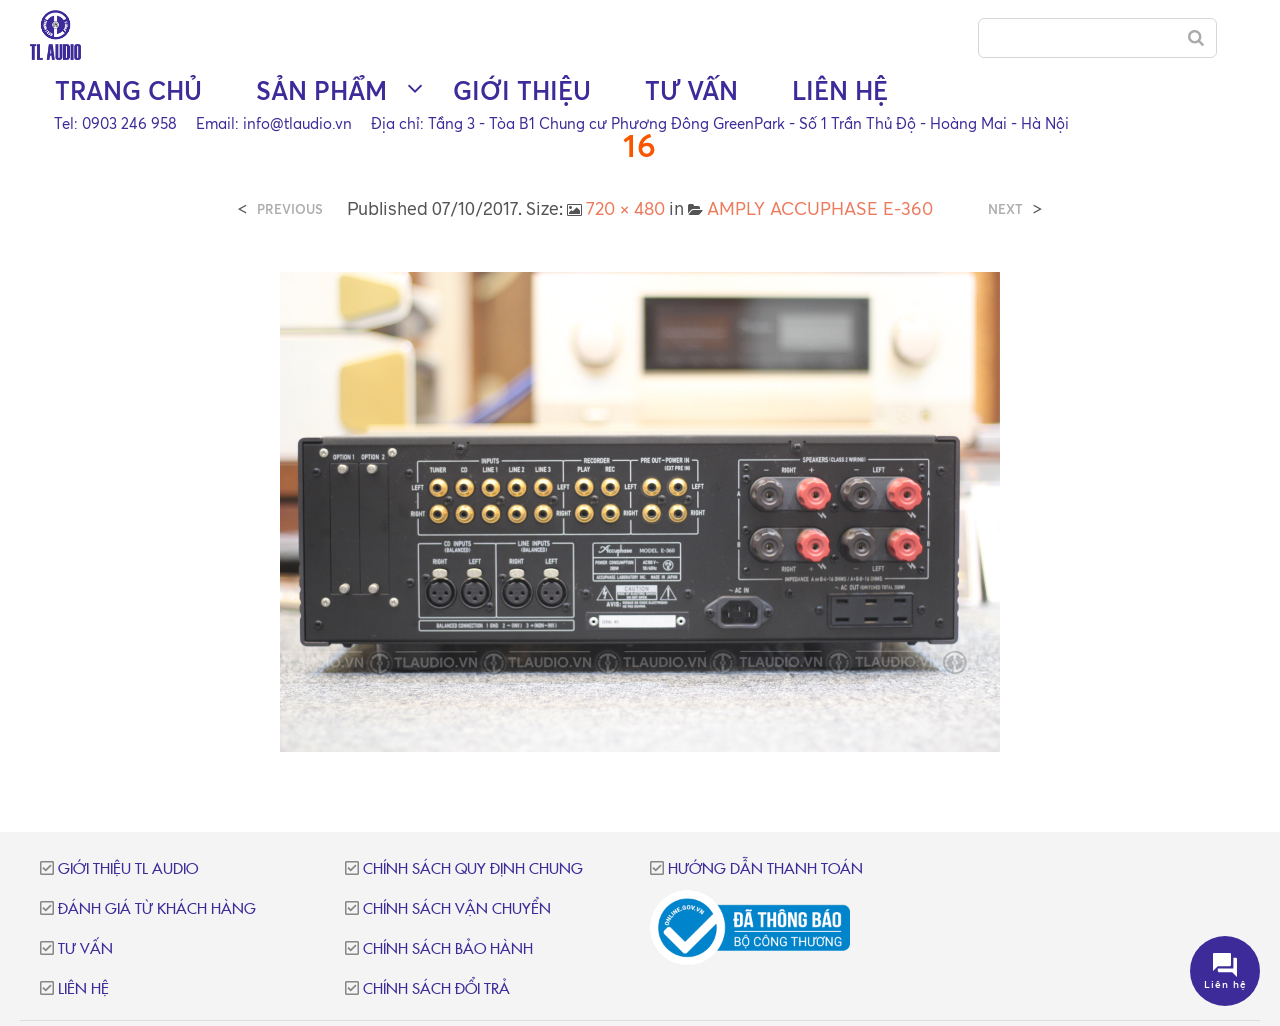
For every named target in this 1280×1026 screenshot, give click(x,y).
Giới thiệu (522, 90)
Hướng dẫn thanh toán (765, 869)
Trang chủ (128, 90)
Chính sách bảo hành (448, 949)
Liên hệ (840, 90)
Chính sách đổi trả (436, 989)
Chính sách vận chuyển (457, 909)
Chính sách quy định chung (473, 869)
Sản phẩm (321, 90)
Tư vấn (691, 90)
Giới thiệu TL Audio (128, 869)
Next (1005, 209)
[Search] (1196, 38)
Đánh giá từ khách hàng (157, 909)
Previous (290, 209)
